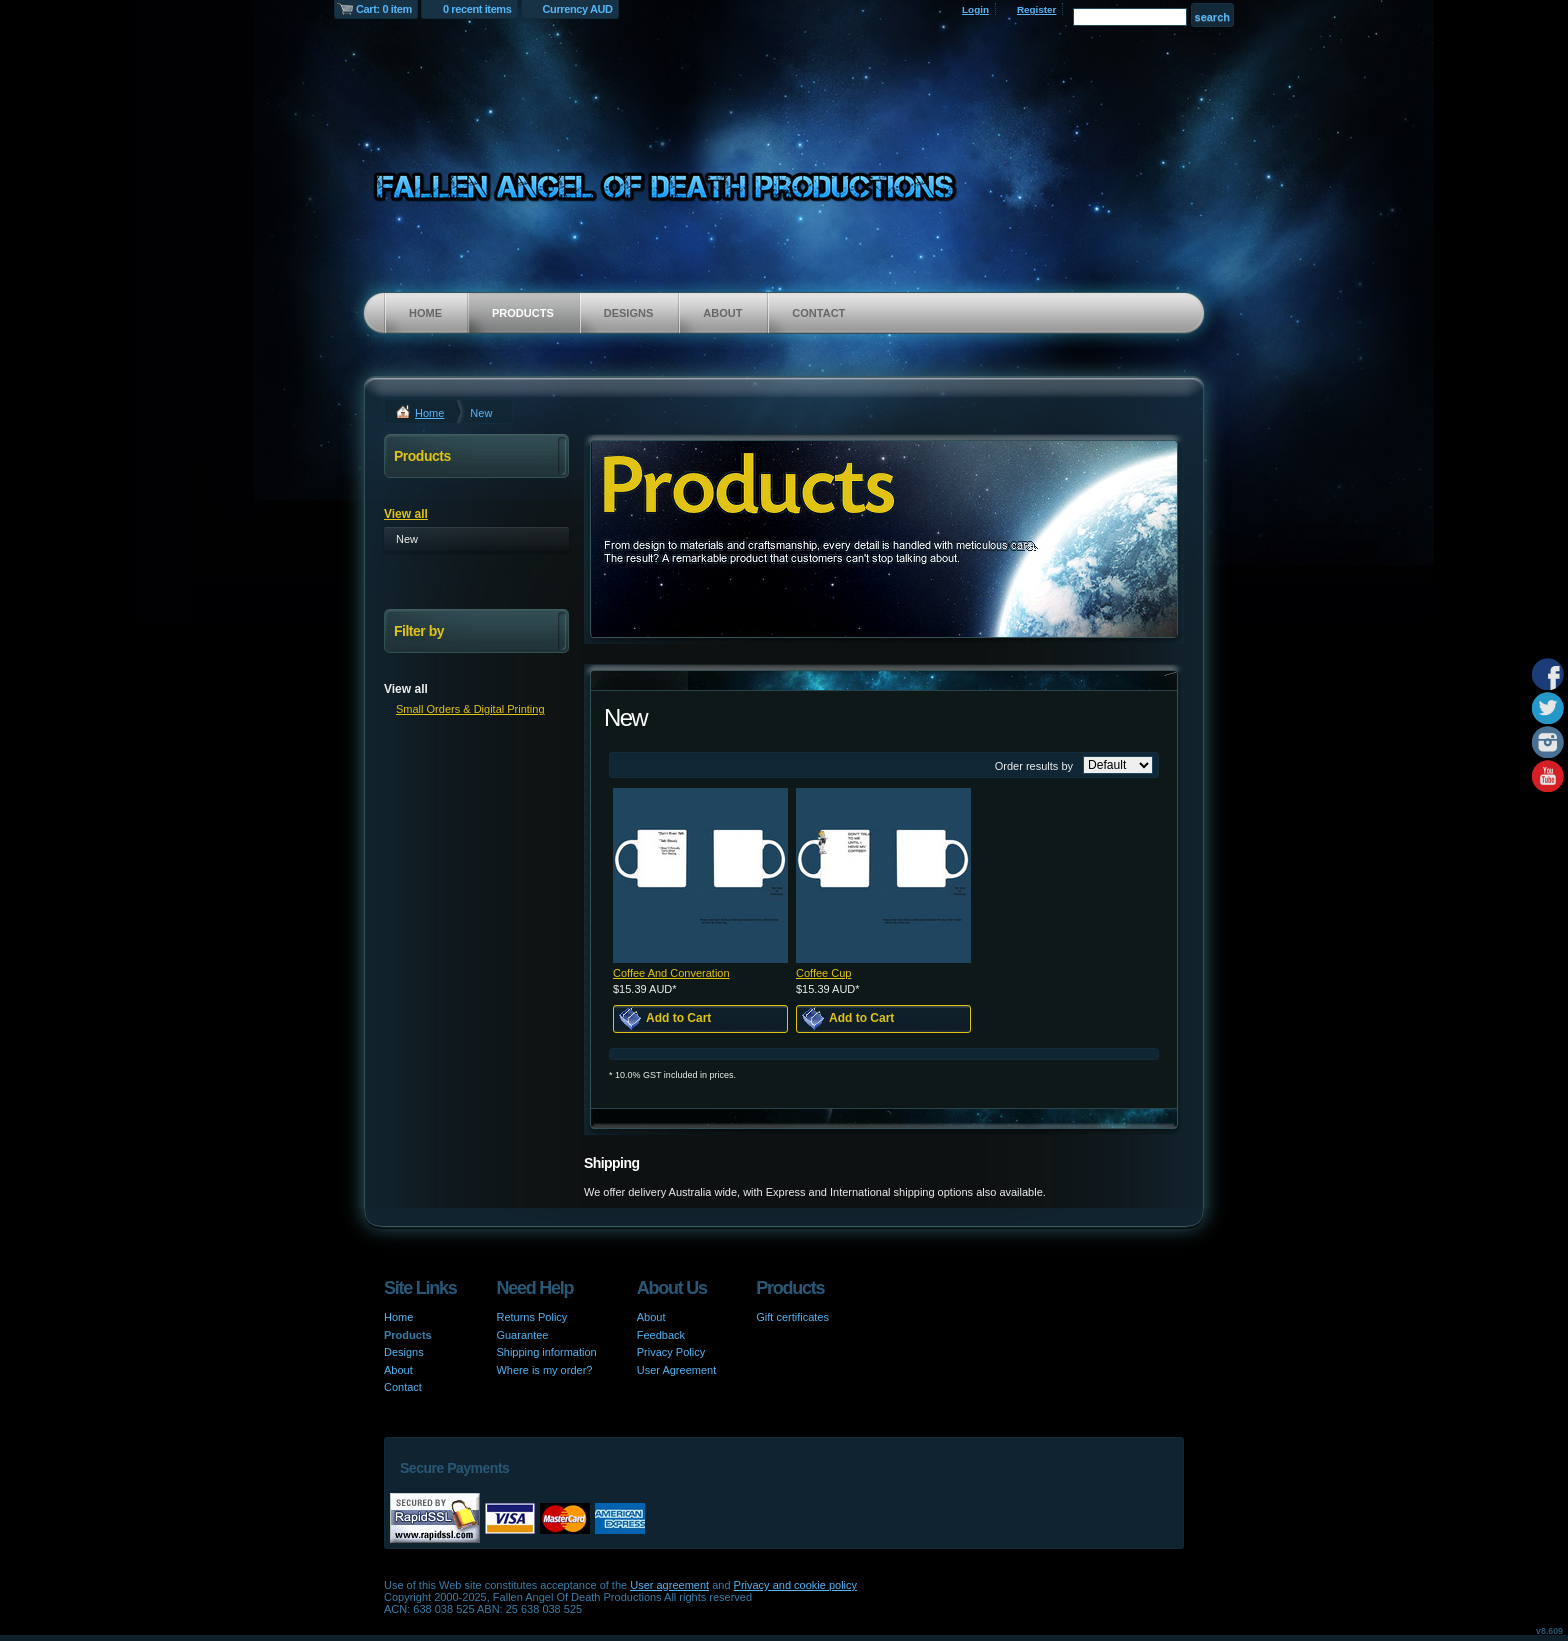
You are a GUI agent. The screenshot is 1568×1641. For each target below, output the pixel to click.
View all (406, 514)
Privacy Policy (671, 1352)
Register (1037, 9)
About (722, 313)
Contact (818, 313)
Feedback (661, 1335)
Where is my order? (544, 1370)
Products (523, 313)
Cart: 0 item (384, 9)
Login (975, 9)
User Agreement (676, 1370)
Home (425, 313)
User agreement (669, 1585)
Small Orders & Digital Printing (470, 709)
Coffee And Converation (671, 973)
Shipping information (546, 1352)
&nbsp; (700, 875)
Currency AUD (578, 9)
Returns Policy (531, 1317)
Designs (629, 313)
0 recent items (477, 9)
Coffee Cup (823, 973)
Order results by (1034, 766)
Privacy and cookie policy (796, 1585)
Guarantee (522, 1335)
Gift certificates (792, 1317)
